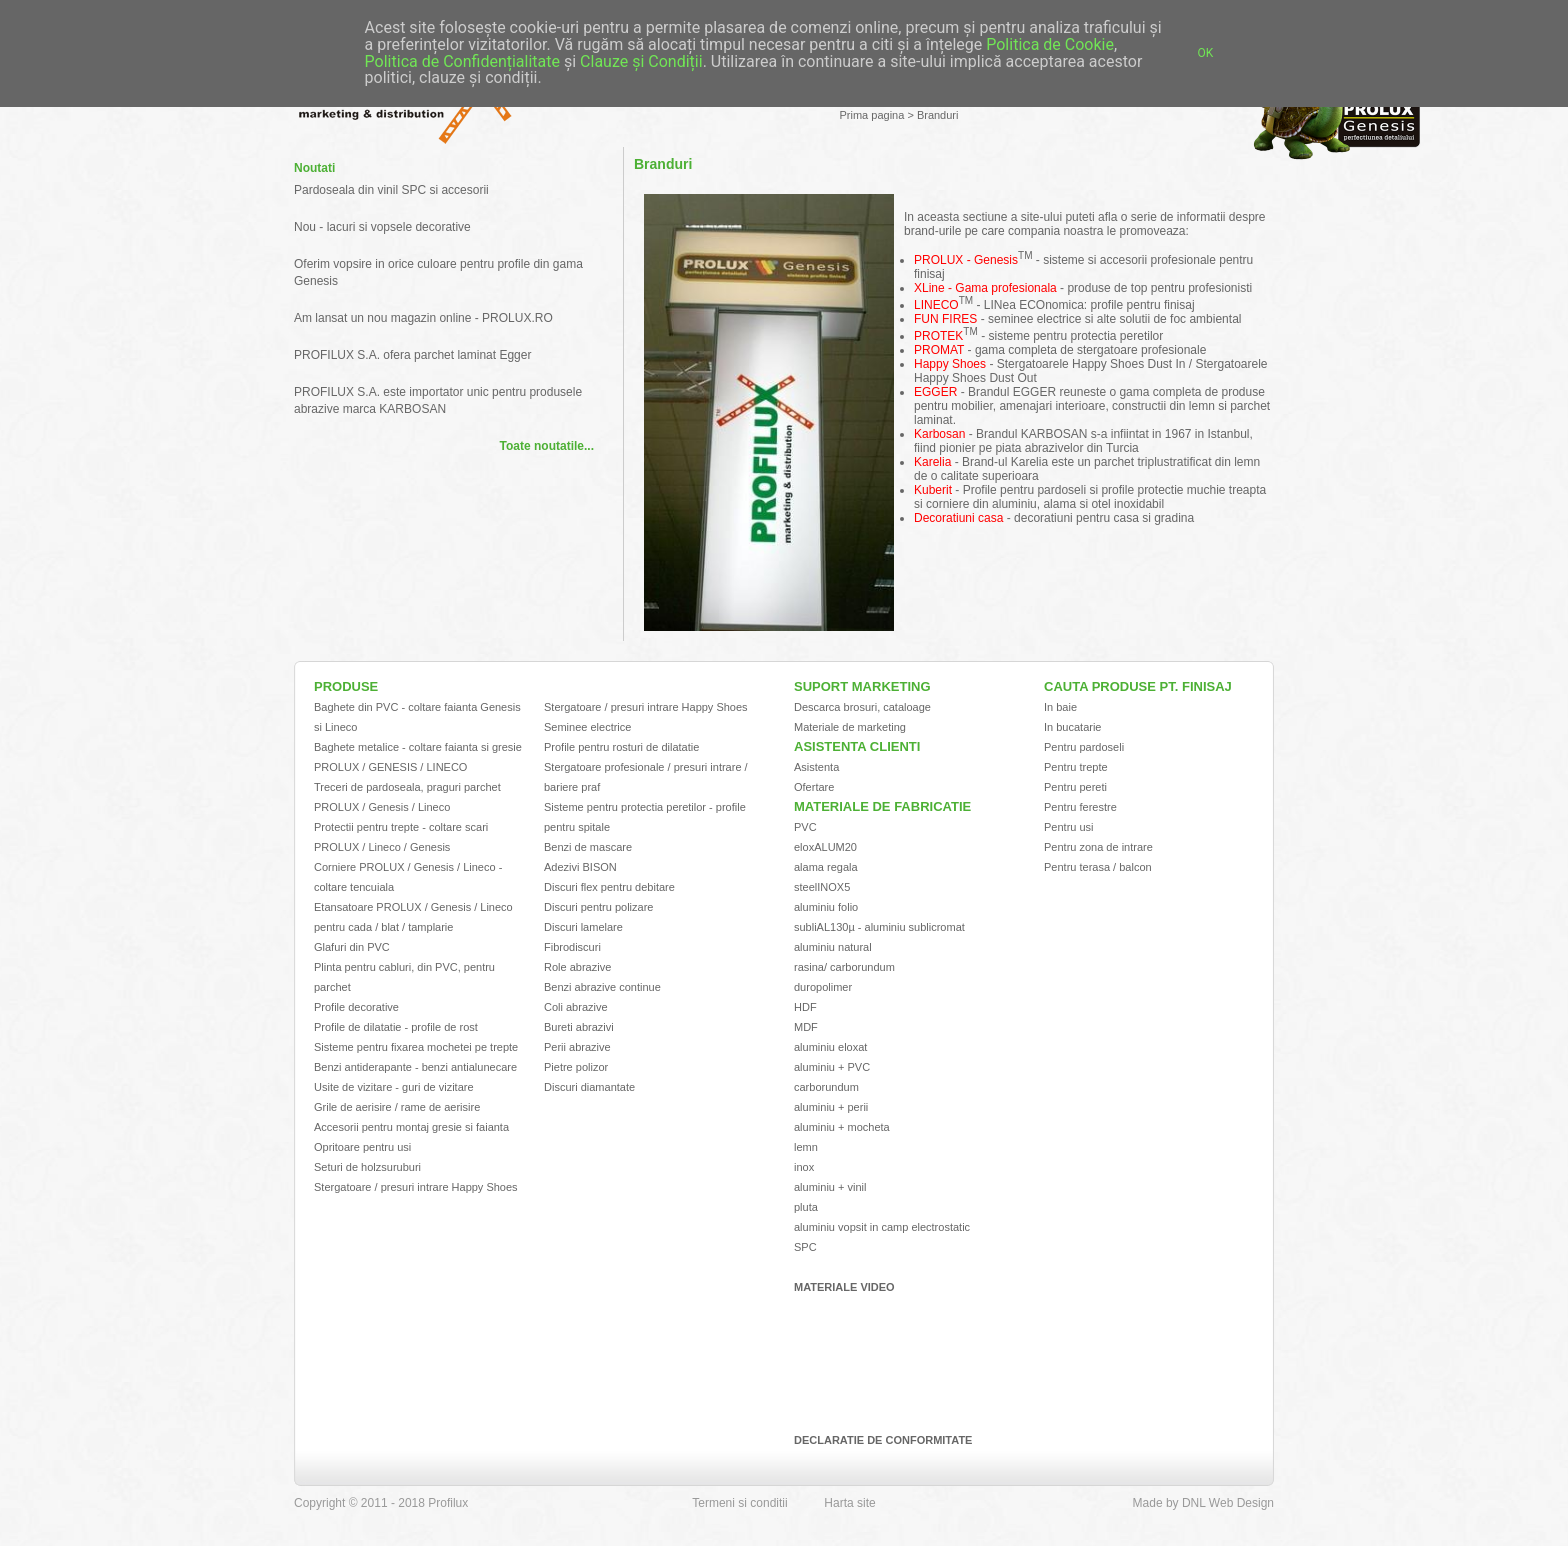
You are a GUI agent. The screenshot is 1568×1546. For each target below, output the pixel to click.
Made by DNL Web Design (1203, 1503)
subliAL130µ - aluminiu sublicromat (879, 927)
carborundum (826, 1087)
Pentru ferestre (1080, 807)
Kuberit (933, 490)
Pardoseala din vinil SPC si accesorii (391, 190)
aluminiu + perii (831, 1107)
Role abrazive (577, 967)
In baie (1060, 707)
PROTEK (938, 336)
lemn (806, 1147)
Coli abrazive (576, 1007)
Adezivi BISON (580, 867)
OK (1206, 53)
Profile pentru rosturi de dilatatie (621, 747)
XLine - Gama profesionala (985, 288)
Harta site (849, 1503)
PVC (805, 827)
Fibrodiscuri (572, 947)
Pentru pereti (1075, 787)
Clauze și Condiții (641, 61)
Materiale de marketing (850, 727)
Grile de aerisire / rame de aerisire (397, 1107)
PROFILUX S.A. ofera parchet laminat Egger (412, 355)
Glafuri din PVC (352, 947)
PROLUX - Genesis (966, 260)
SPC (805, 1247)
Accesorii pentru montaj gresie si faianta (411, 1127)
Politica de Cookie (1050, 44)
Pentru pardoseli (1084, 747)
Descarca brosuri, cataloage (862, 707)
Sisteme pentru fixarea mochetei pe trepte (416, 1047)
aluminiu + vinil (830, 1187)
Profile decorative (356, 1007)
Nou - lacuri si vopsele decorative (382, 227)
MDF (806, 1027)
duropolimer (823, 987)
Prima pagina (872, 115)
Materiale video (844, 1287)
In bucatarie (1072, 727)
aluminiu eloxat (830, 1047)
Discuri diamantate (589, 1087)
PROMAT (939, 350)
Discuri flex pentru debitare (609, 887)
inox (804, 1167)
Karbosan (939, 434)
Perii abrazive (577, 1047)
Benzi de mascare (588, 847)
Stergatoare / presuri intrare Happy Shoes (416, 1187)
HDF (805, 1007)
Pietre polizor (576, 1067)
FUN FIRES (945, 319)
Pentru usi (1069, 827)
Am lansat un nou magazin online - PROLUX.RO (423, 318)
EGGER (935, 392)
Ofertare (814, 787)
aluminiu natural (833, 947)
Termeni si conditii (739, 1503)
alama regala (826, 867)
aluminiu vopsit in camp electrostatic (882, 1227)
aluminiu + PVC (832, 1067)
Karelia (932, 462)
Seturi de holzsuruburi (367, 1167)
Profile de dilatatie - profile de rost (396, 1027)
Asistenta (816, 767)
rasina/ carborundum (844, 967)
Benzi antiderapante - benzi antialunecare (415, 1067)
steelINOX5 (822, 887)
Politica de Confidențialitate (462, 61)
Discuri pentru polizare (598, 907)
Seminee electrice (587, 727)
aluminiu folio (826, 907)
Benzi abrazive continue (602, 987)
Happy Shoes (950, 364)
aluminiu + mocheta (842, 1127)
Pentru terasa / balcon (1098, 867)
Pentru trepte (1076, 767)
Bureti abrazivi (579, 1027)
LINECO (936, 305)
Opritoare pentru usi (362, 1147)
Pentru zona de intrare (1098, 847)
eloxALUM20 (825, 847)
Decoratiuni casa (958, 518)
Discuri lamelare (583, 927)
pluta (806, 1207)
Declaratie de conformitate (883, 1440)
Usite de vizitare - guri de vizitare (394, 1087)
